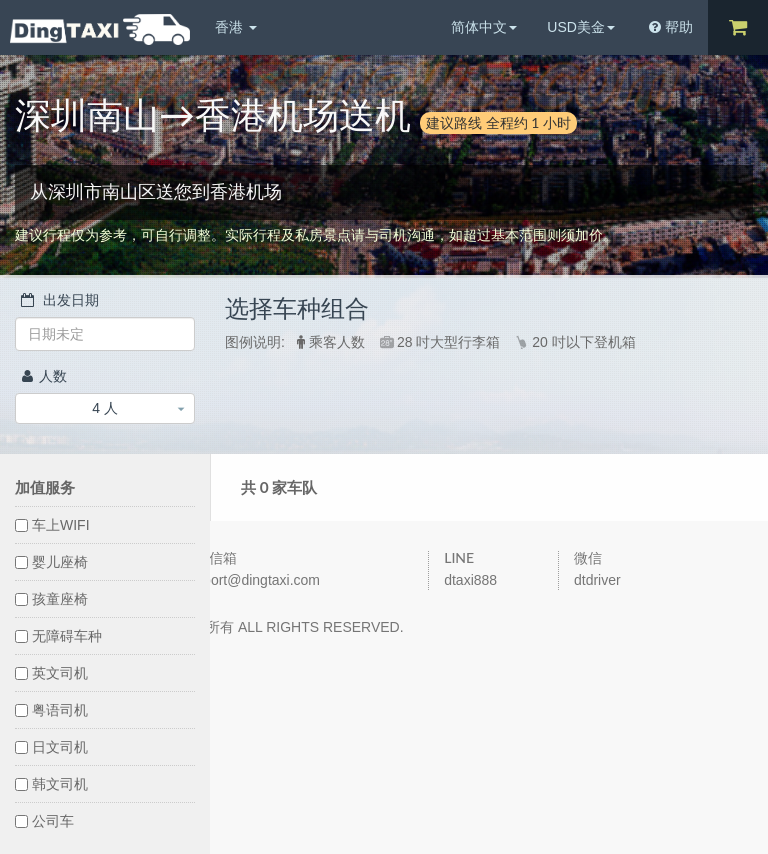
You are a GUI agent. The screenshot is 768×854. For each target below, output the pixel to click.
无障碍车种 (58, 636)
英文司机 (51, 673)
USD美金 (581, 27)
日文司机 (51, 747)
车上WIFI (52, 525)
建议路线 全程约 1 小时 (498, 122)
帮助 (671, 27)
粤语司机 (51, 710)
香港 (236, 27)
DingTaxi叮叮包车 (100, 29)
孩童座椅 (51, 599)
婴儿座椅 (51, 562)
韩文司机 (51, 784)
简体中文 (484, 27)
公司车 (44, 821)
